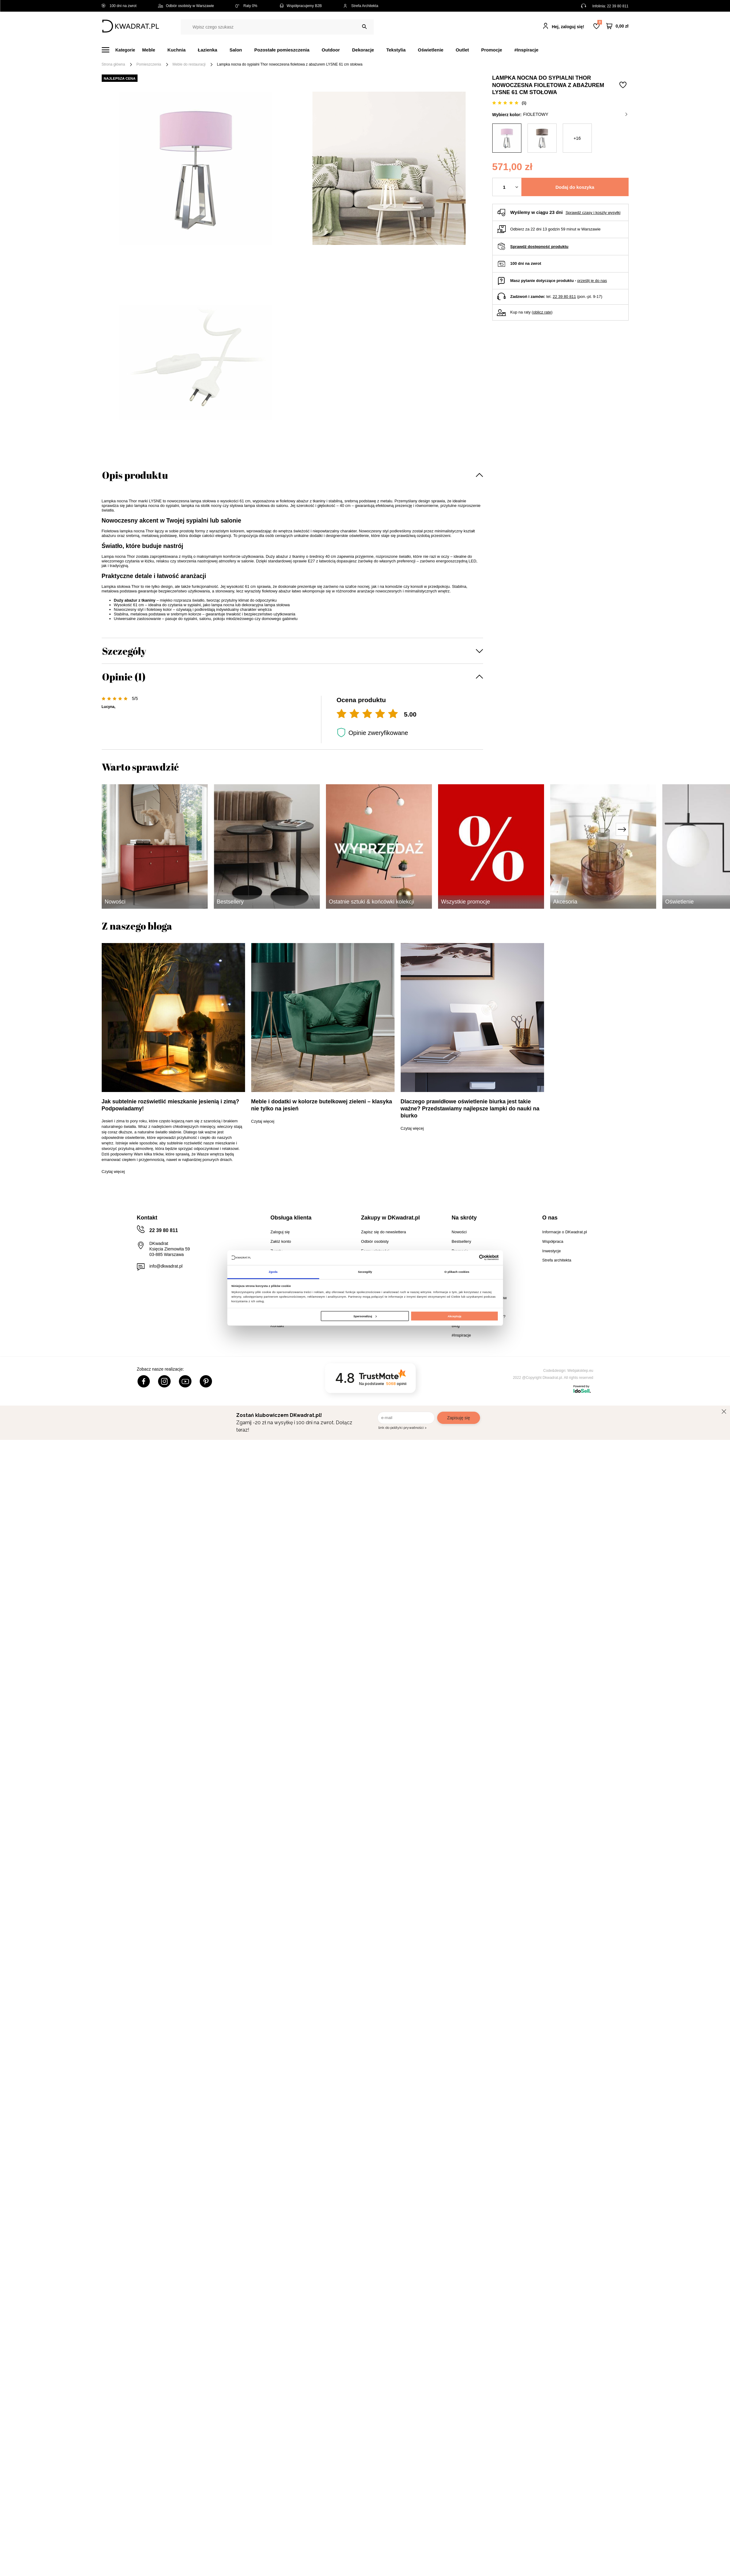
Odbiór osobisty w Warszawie (186, 6)
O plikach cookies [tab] (456, 1271)
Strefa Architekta (360, 6)
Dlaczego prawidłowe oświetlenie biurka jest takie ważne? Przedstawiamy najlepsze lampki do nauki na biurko (470, 1108)
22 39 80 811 (617, 6)
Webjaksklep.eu (580, 1370)
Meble (148, 49)
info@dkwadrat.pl (166, 1266)
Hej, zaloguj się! (568, 26)
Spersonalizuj (365, 1316)
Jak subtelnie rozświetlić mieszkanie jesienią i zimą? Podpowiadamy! (170, 1105)
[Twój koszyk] (617, 26)
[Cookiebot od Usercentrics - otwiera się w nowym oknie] (471, 1258)
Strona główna (113, 64)
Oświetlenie (430, 49)
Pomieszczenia (148, 64)
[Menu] (122, 50)
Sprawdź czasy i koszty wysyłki (592, 212)
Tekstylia (396, 49)
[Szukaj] (364, 27)
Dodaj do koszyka (574, 187)
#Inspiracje (526, 49)
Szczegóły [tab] (365, 1271)
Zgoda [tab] (273, 1271)
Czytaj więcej (113, 1171)
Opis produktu (135, 474)
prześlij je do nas (592, 280)
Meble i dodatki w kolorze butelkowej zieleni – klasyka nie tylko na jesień (321, 1105)
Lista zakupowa (599, 22)
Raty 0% (246, 6)
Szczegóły (124, 650)
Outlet (462, 49)
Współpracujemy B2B (300, 6)
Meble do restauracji (189, 64)
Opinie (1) (124, 676)
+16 (577, 138)
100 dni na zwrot (119, 6)
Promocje (491, 49)
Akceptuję (454, 1316)
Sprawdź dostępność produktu (539, 246)
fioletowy (575, 114)
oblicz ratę (542, 312)
